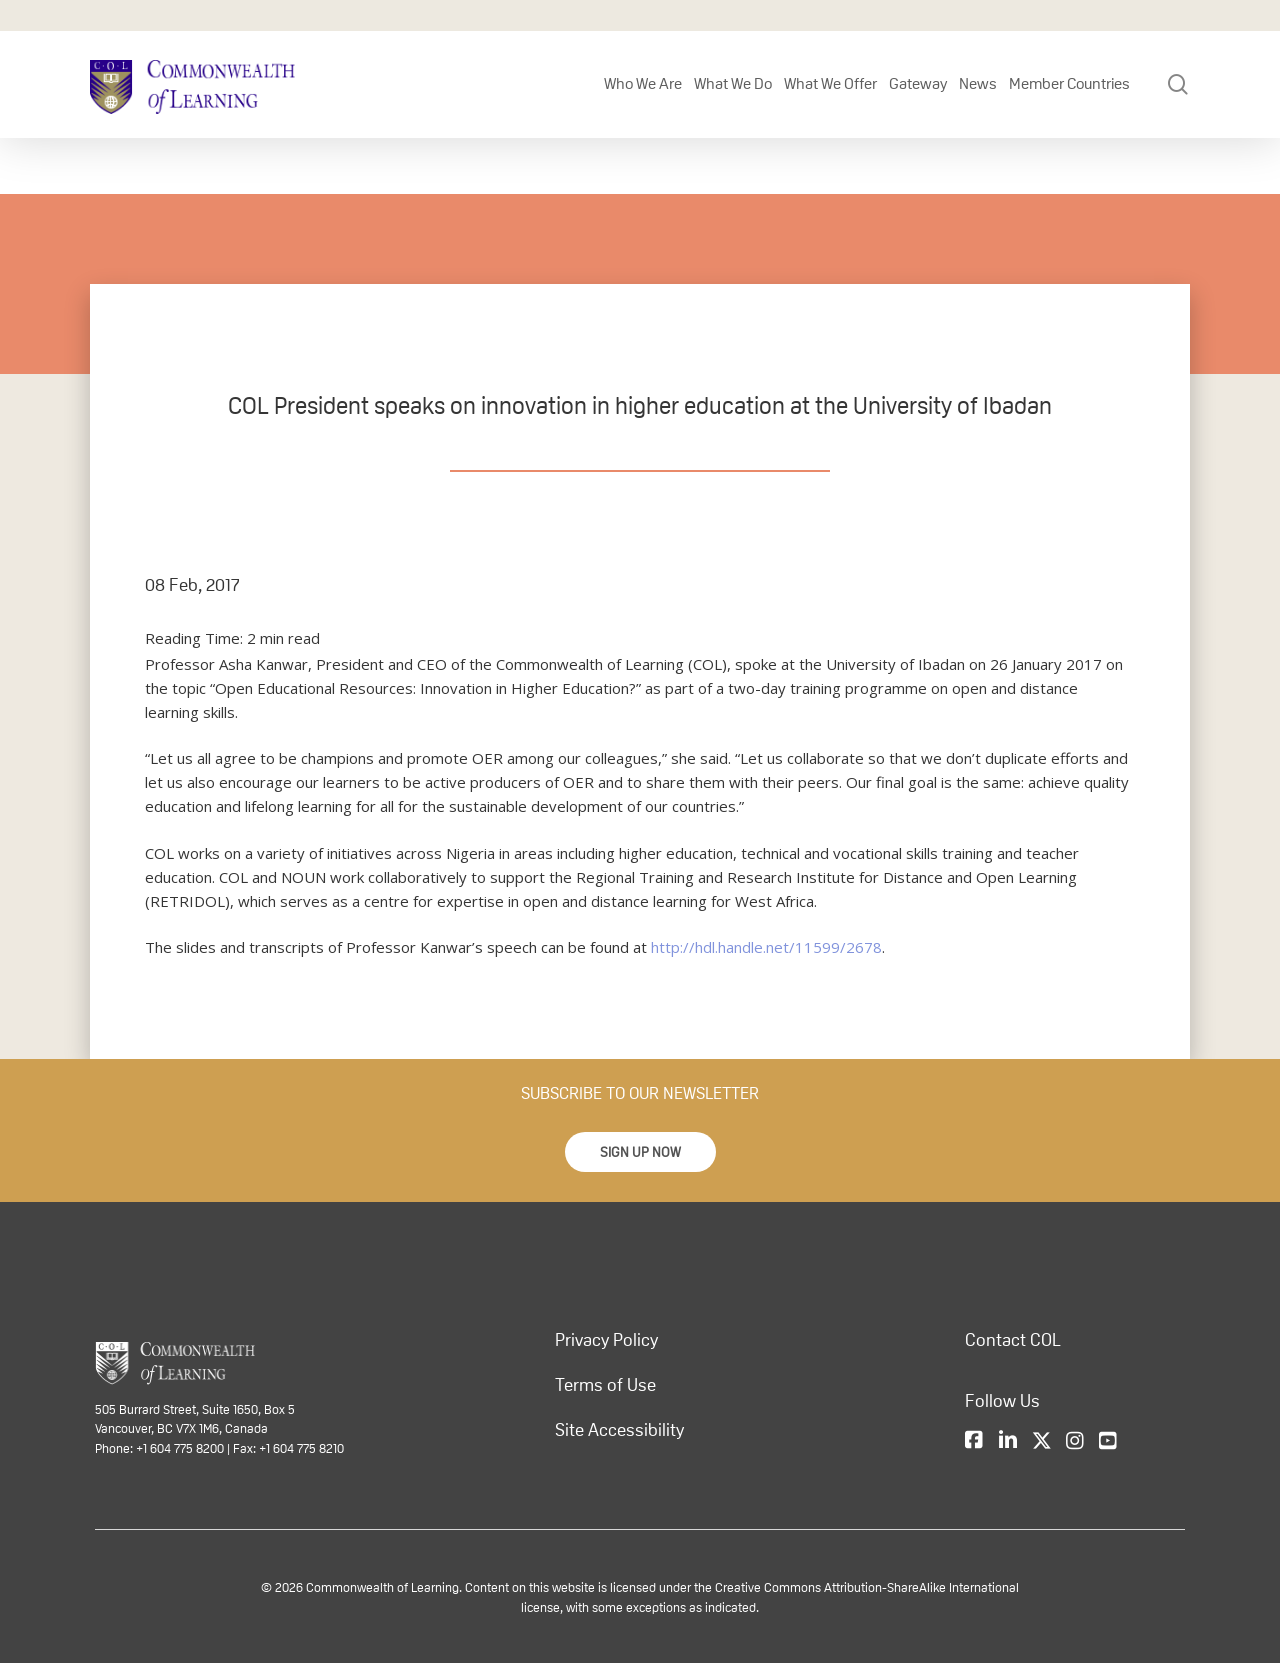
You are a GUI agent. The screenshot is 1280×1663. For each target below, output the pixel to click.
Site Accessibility (619, 1430)
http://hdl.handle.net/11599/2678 (766, 947)
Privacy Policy (606, 1340)
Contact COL (1013, 1340)
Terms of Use (605, 1385)
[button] (640, 1152)
